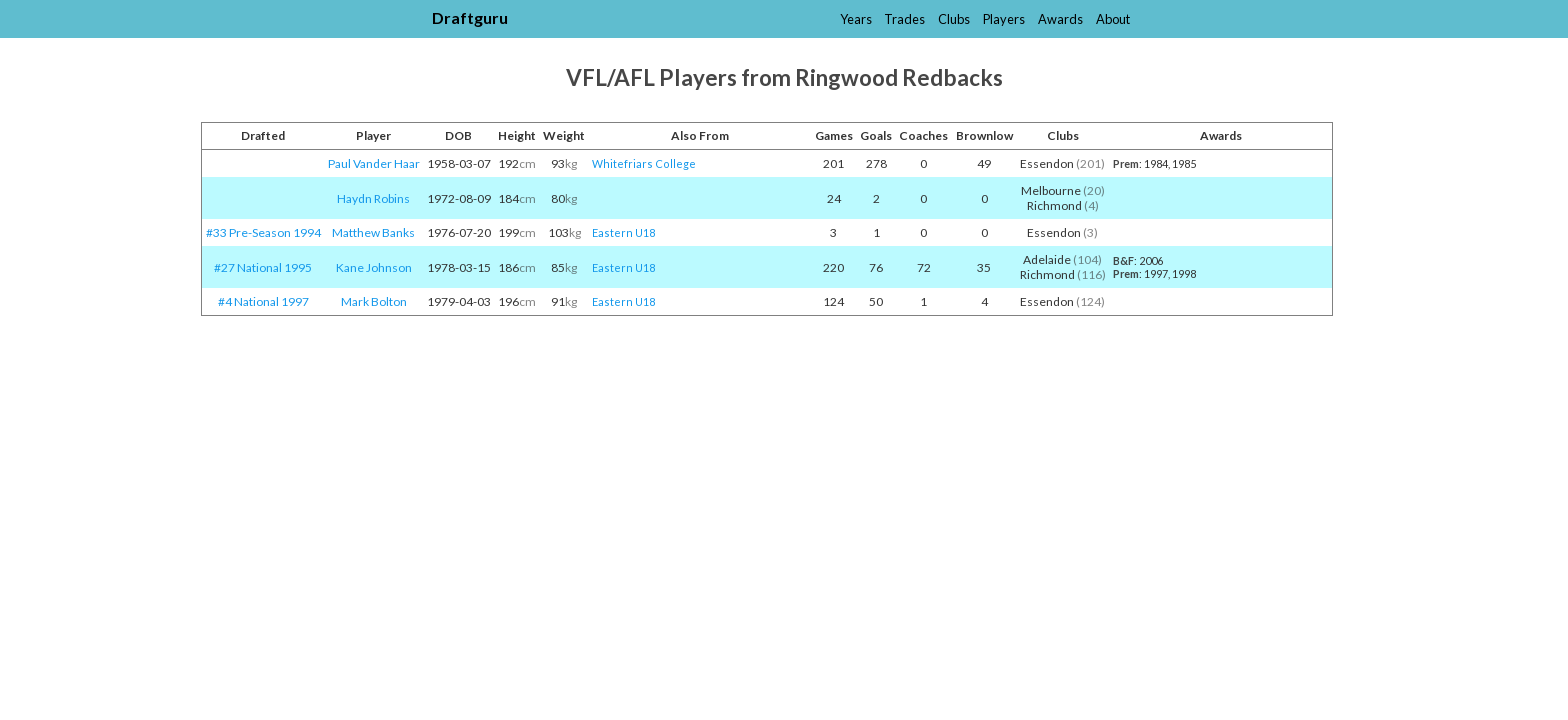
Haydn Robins (373, 198)
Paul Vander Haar (374, 163)
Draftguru (470, 17)
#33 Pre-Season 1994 (263, 232)
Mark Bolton (374, 301)
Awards (1060, 19)
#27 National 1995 (263, 267)
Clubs (954, 19)
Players (1004, 19)
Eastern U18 (623, 232)
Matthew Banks (373, 232)
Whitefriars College (644, 163)
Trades (904, 19)
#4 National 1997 (263, 301)
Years (856, 19)
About (1113, 19)
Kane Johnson (374, 267)
